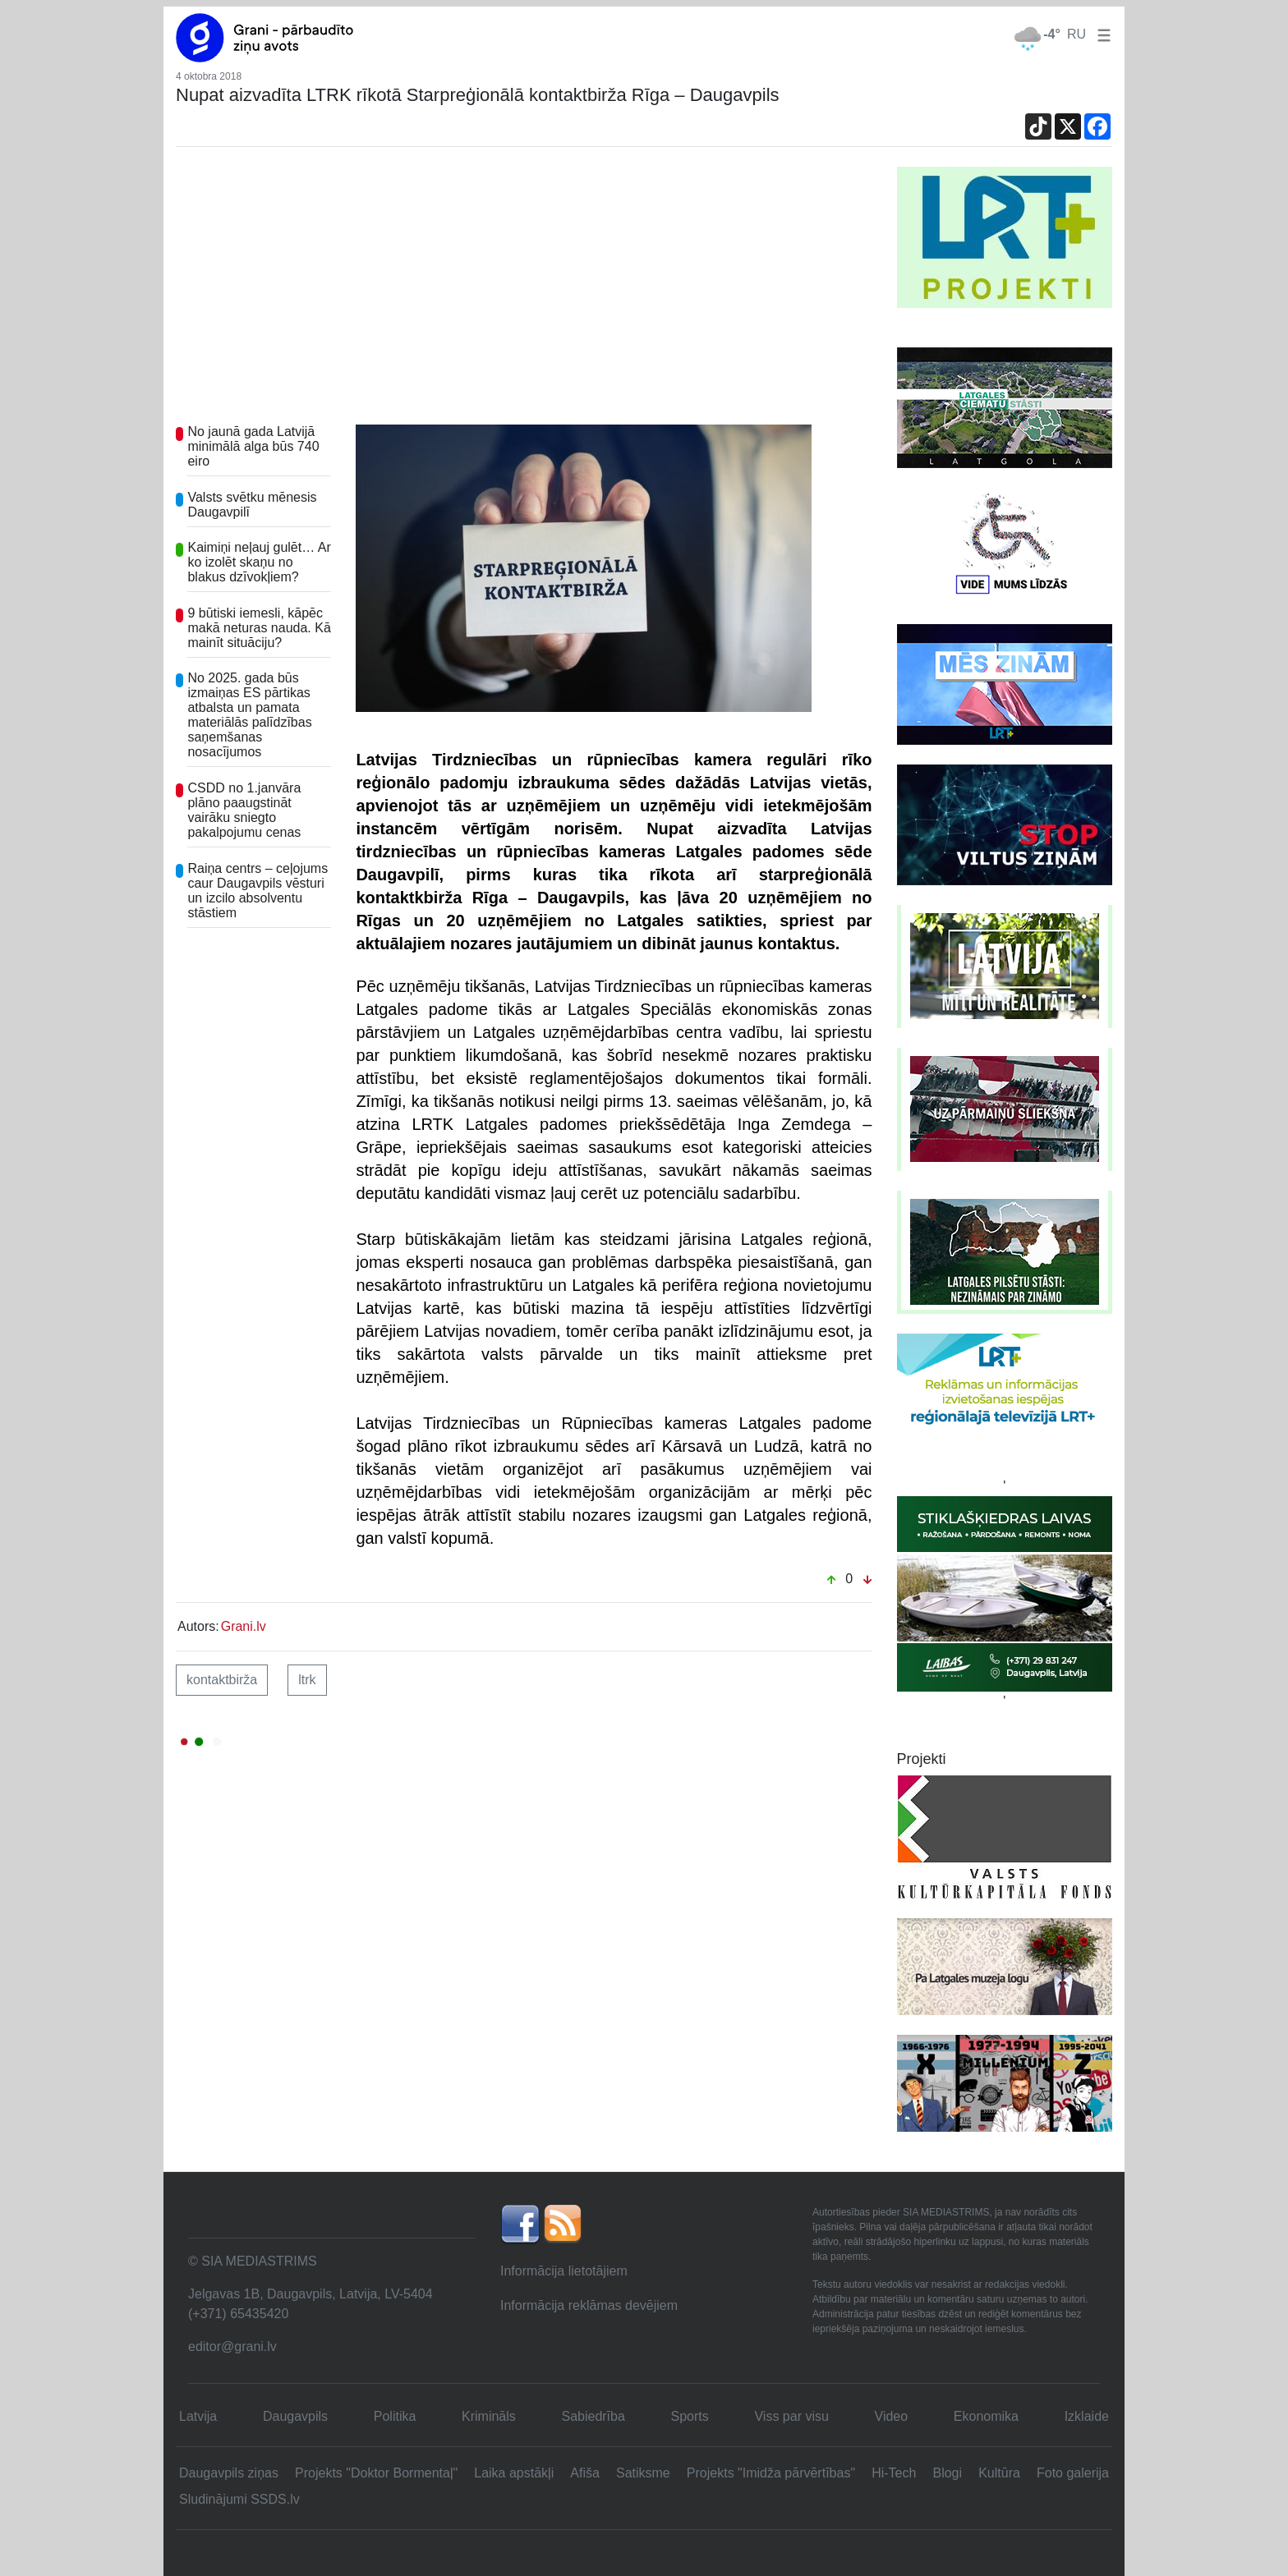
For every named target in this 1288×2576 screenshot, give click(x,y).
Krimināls (489, 2416)
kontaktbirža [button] (221, 1680)
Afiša (585, 2473)
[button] (1100, 34)
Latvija (198, 2416)
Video (891, 2416)
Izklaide (1087, 2416)
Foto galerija (1073, 2473)
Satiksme (643, 2473)
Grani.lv (243, 1626)
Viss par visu (791, 2416)
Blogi (947, 2473)
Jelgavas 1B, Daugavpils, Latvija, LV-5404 (310, 2294)
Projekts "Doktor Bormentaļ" (376, 2473)
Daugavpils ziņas (228, 2473)
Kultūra (999, 2473)
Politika (395, 2416)
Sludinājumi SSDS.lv (239, 2499)
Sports (690, 2416)
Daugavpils (295, 2416)
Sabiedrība (592, 2416)
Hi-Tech (894, 2473)
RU (1076, 34)
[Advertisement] (524, 290)
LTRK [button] (306, 1680)
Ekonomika (986, 2416)
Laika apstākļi (514, 2473)
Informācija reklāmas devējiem (589, 2305)
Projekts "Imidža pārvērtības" (771, 2473)
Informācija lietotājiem (564, 2271)
